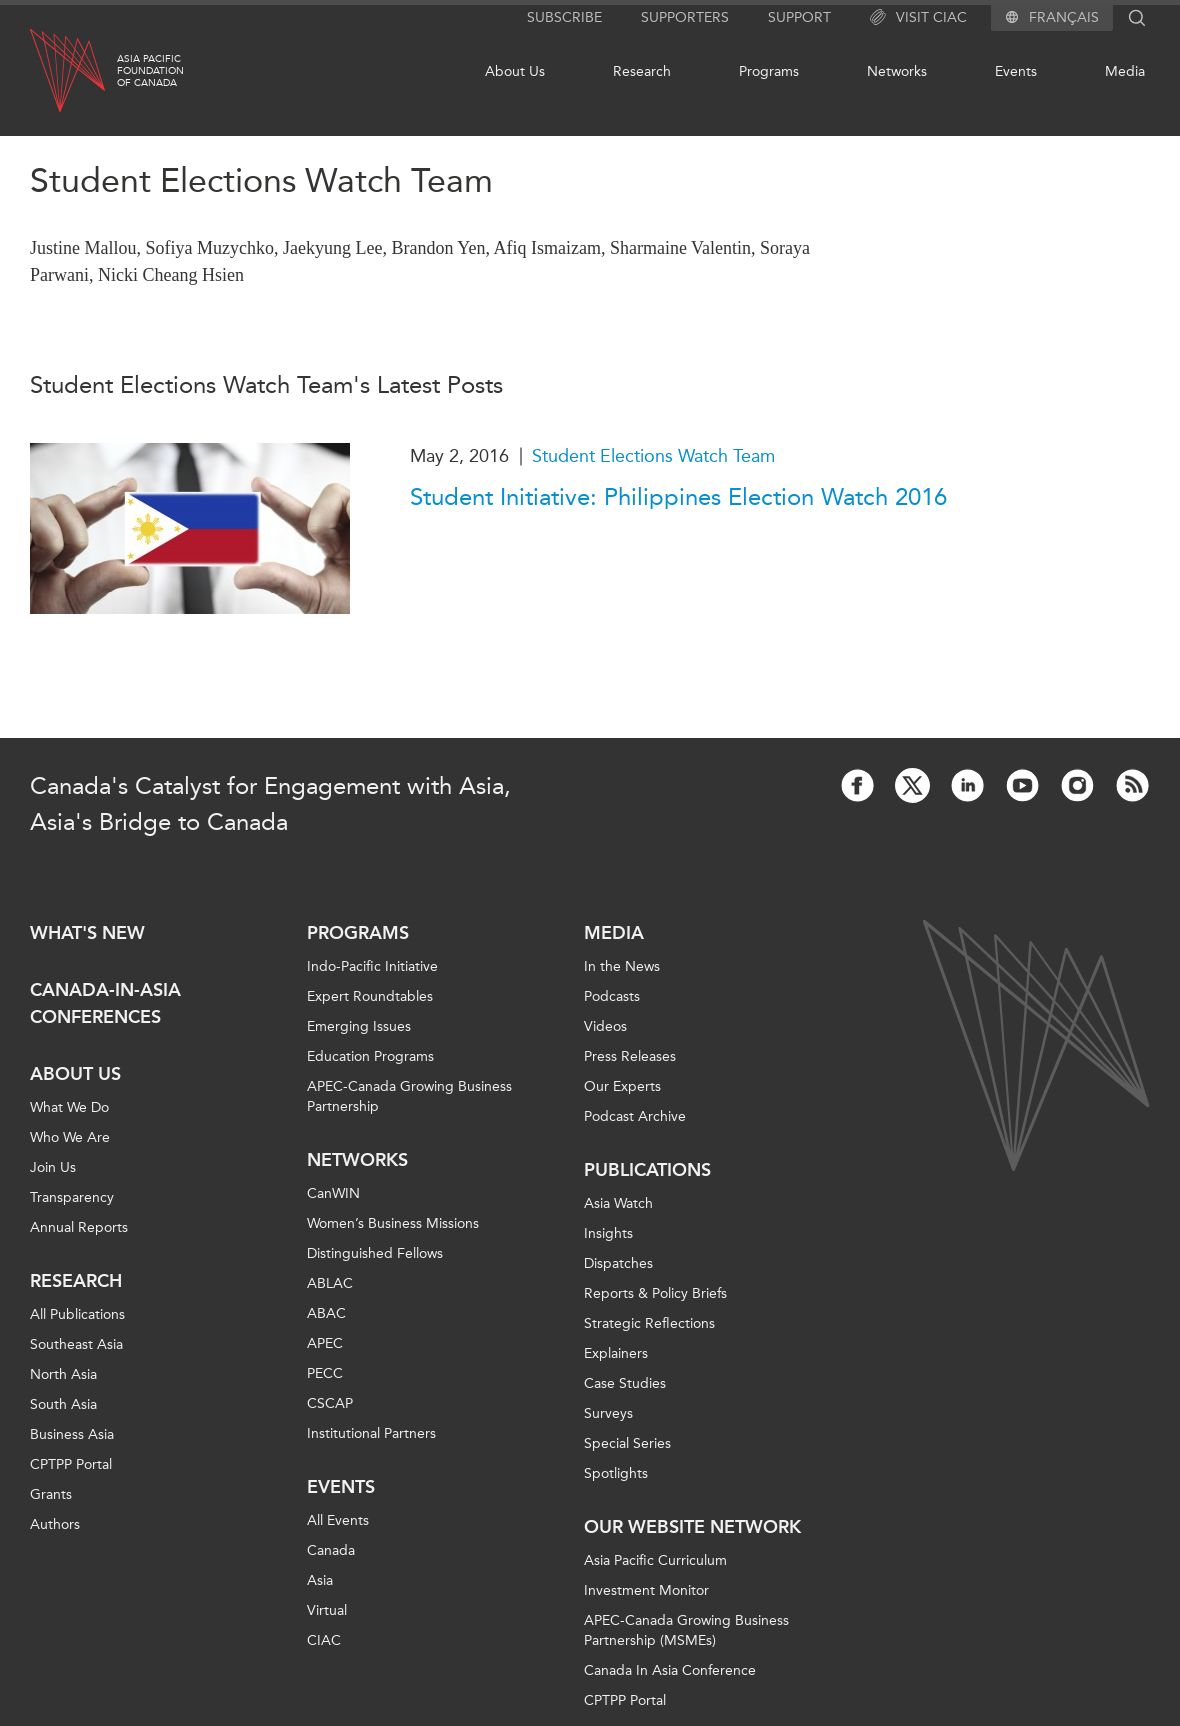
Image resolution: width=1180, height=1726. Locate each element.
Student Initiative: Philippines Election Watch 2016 (678, 497)
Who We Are (70, 1137)
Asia (320, 1580)
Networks (897, 71)
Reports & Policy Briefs (655, 1293)
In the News (622, 966)
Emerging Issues (359, 1026)
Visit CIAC (918, 18)
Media (1125, 71)
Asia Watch (618, 1203)
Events (1016, 71)
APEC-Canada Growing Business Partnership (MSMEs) (686, 1630)
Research (642, 71)
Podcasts (612, 996)
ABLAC (330, 1283)
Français (1064, 18)
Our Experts (622, 1086)
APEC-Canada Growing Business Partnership (409, 1096)
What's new (87, 933)
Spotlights (616, 1473)
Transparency (72, 1197)
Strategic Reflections (649, 1323)
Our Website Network (692, 1527)
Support (799, 17)
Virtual (327, 1610)
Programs (769, 71)
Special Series (627, 1443)
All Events (338, 1520)
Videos (605, 1026)
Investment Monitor (646, 1590)
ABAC (326, 1313)
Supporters (685, 17)
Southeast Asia (76, 1344)
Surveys (608, 1413)
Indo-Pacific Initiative (372, 966)
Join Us (53, 1167)
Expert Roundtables (370, 996)
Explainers (616, 1353)
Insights (608, 1233)
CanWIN (333, 1193)
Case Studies (625, 1383)
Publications (647, 1170)
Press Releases (630, 1056)
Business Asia (72, 1434)
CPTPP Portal (71, 1464)
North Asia (63, 1374)
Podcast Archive (635, 1116)
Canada (331, 1550)
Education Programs (370, 1056)
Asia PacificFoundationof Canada (150, 71)
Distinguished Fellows (375, 1253)
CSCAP (330, 1403)
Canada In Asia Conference (670, 1670)
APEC (325, 1343)
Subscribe (564, 17)
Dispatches (618, 1263)
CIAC (324, 1640)
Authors (55, 1524)
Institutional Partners (371, 1433)
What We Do (69, 1107)
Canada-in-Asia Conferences (105, 1003)
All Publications (77, 1314)
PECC (325, 1373)
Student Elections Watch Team (653, 456)
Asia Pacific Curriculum (655, 1560)
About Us (515, 71)
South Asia (63, 1404)
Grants (51, 1494)
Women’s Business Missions (393, 1223)
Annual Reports (79, 1227)
